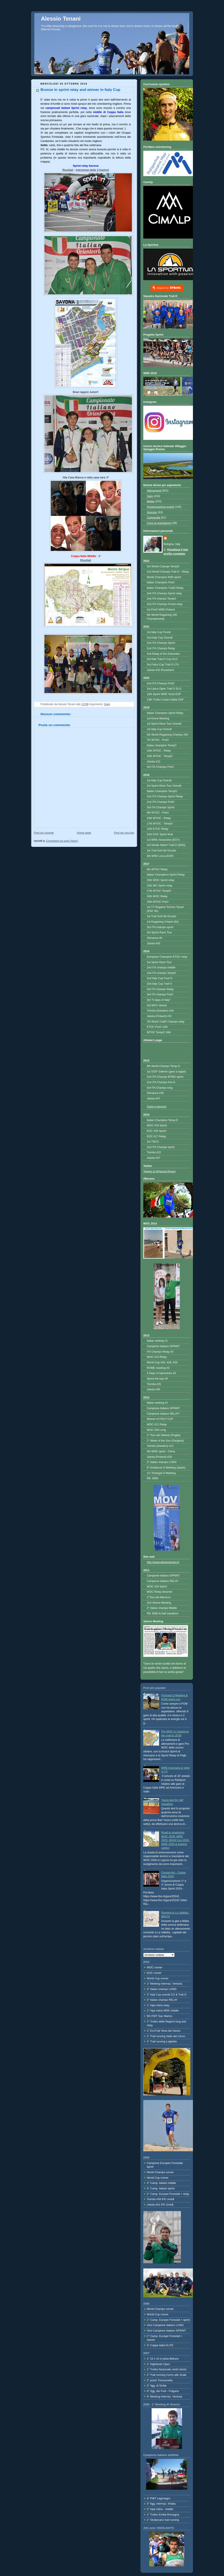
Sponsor (152, 512)
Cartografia (153, 517)
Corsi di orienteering (159, 523)
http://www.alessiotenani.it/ (163, 1562)
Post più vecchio (124, 832)
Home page (84, 832)
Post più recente (44, 832)
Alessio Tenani (61, 18)
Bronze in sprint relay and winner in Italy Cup (80, 90)
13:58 (84, 704)
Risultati (67, 170)
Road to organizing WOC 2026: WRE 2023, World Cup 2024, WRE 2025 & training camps (175, 1840)
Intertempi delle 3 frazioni (92, 170)
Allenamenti (154, 490)
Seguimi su (169, 287)
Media (150, 501)
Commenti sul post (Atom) (62, 840)
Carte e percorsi (156, 1106)
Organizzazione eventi (160, 506)
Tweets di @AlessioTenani (159, 1171)
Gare (107, 704)
